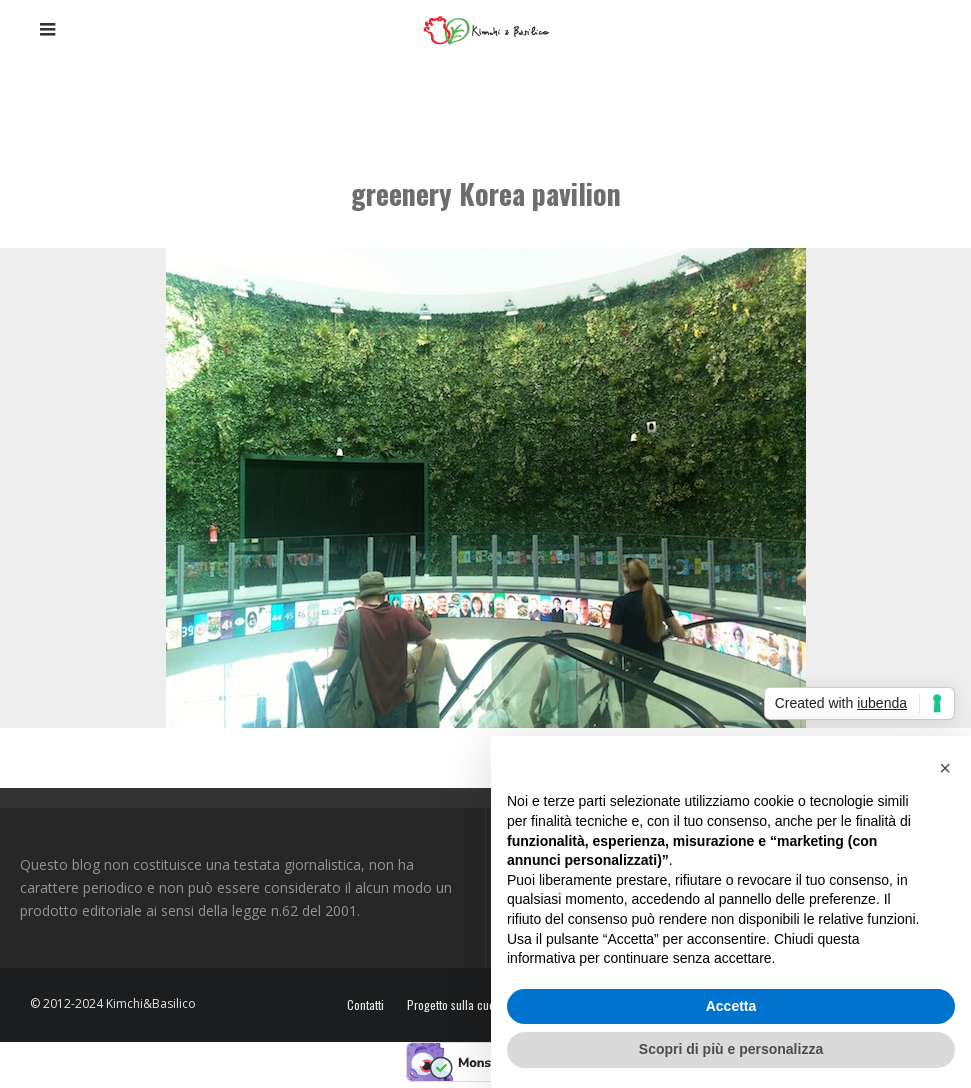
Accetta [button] (731, 1006)
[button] (945, 768)
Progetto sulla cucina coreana (480, 1005)
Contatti (365, 1005)
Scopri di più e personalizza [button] (731, 1049)
